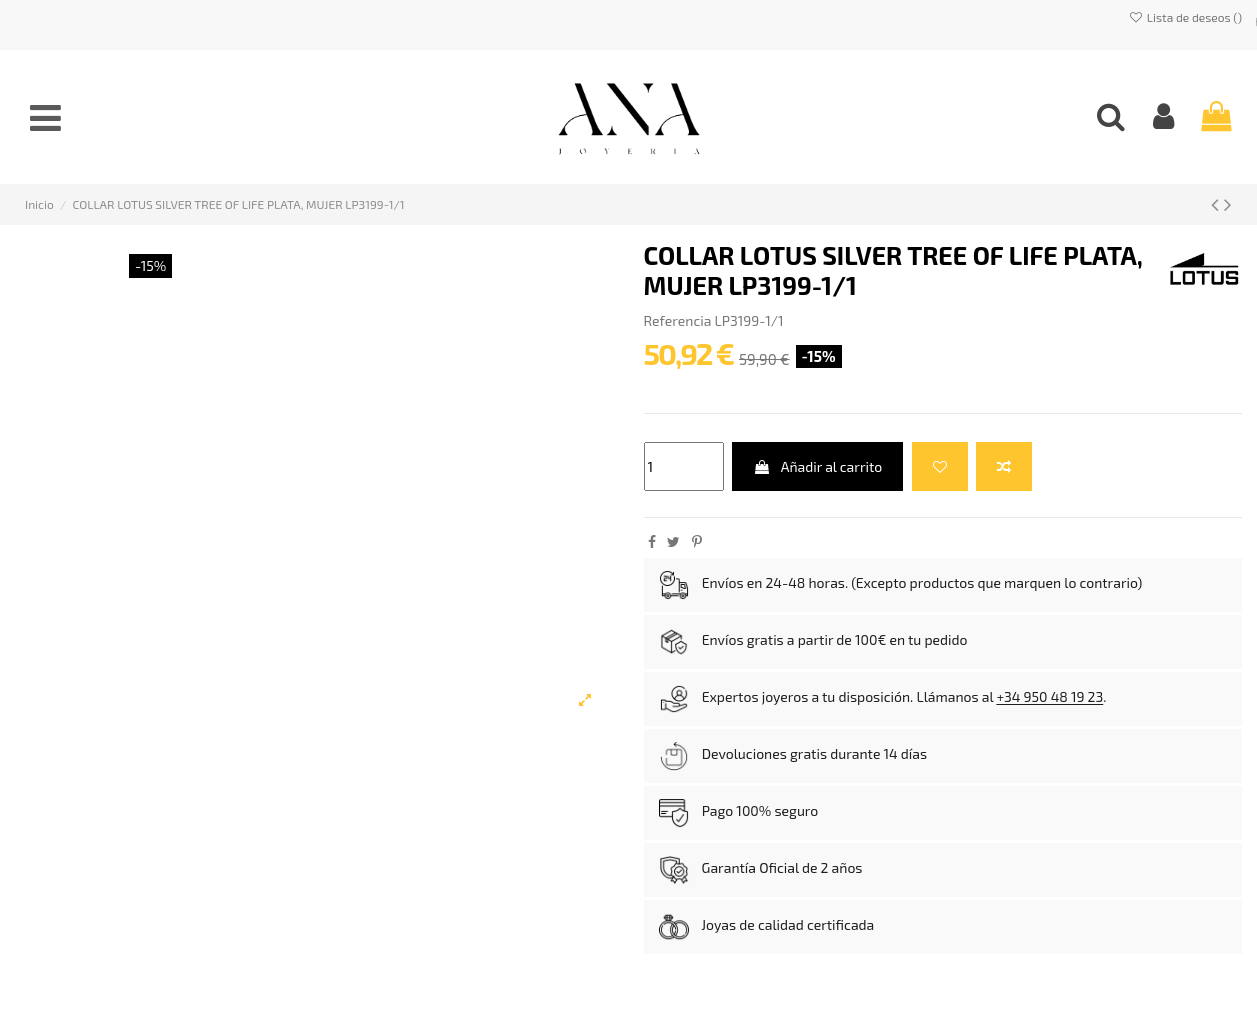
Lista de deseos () (1185, 17)
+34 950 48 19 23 (1049, 697)
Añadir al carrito (817, 466)
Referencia (678, 320)
